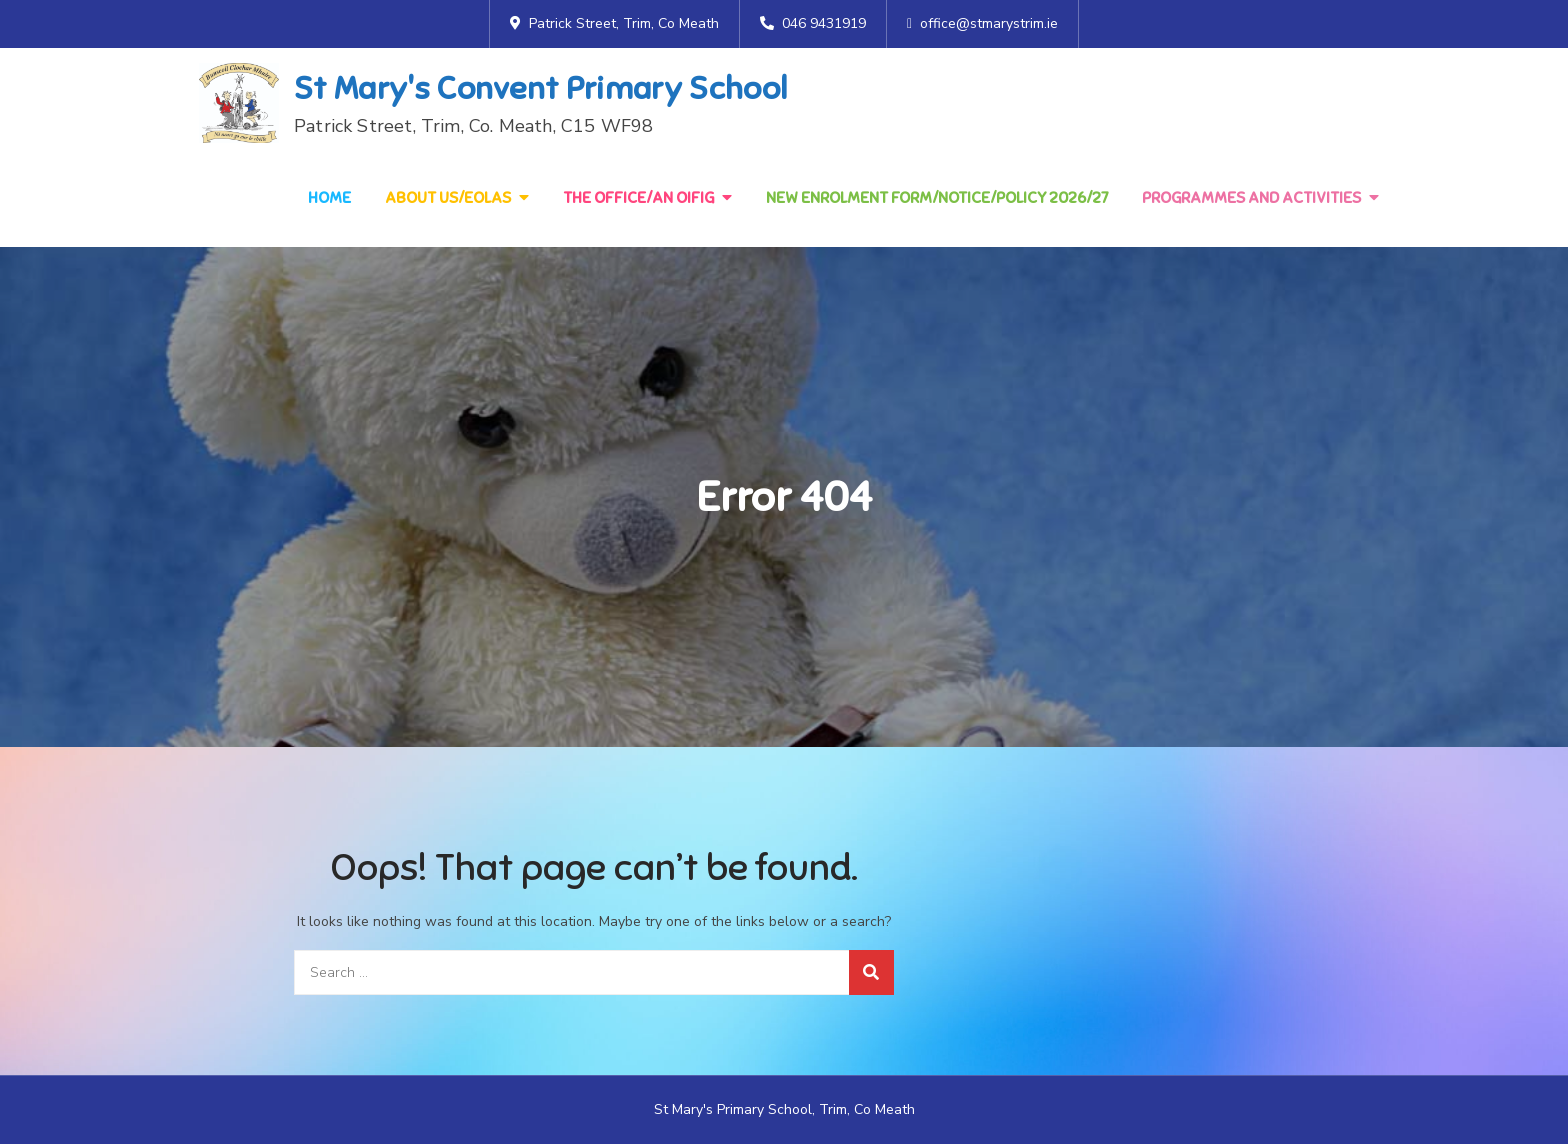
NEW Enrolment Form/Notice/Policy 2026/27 (937, 198)
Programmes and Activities (1251, 198)
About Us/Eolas (448, 198)
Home (329, 198)
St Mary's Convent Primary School (540, 88)
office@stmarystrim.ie (982, 23)
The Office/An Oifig (638, 198)
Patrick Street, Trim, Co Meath (614, 23)
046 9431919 (813, 23)
